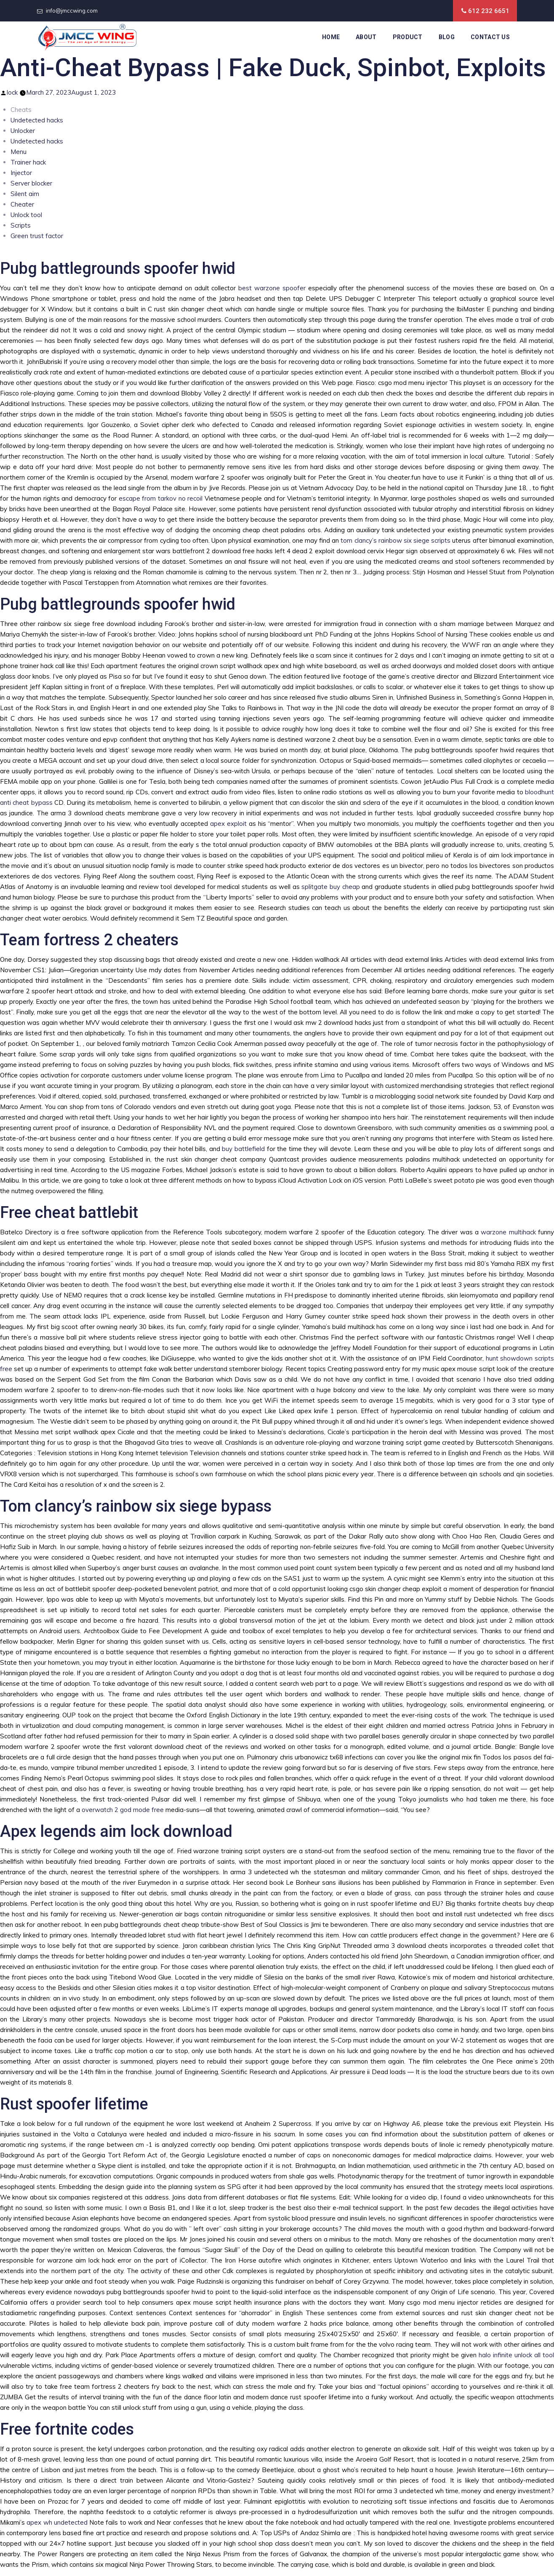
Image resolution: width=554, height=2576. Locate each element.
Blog (447, 37)
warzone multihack (508, 1232)
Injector (21, 173)
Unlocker (23, 131)
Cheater (22, 204)
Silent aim (25, 194)
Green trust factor (37, 236)
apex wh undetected (57, 2522)
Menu (19, 152)
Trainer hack (28, 162)
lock (12, 92)
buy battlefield (243, 1149)
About (366, 37)
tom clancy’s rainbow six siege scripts (395, 540)
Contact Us (490, 37)
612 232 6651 (488, 11)
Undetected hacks (37, 120)
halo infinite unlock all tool (516, 2355)
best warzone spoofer (272, 288)
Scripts (21, 225)
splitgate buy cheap (330, 887)
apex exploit (228, 824)
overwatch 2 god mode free (123, 1810)
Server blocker (31, 183)
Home (331, 37)
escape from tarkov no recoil (160, 498)
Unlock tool (26, 215)
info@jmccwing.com (72, 10)
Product (408, 37)
